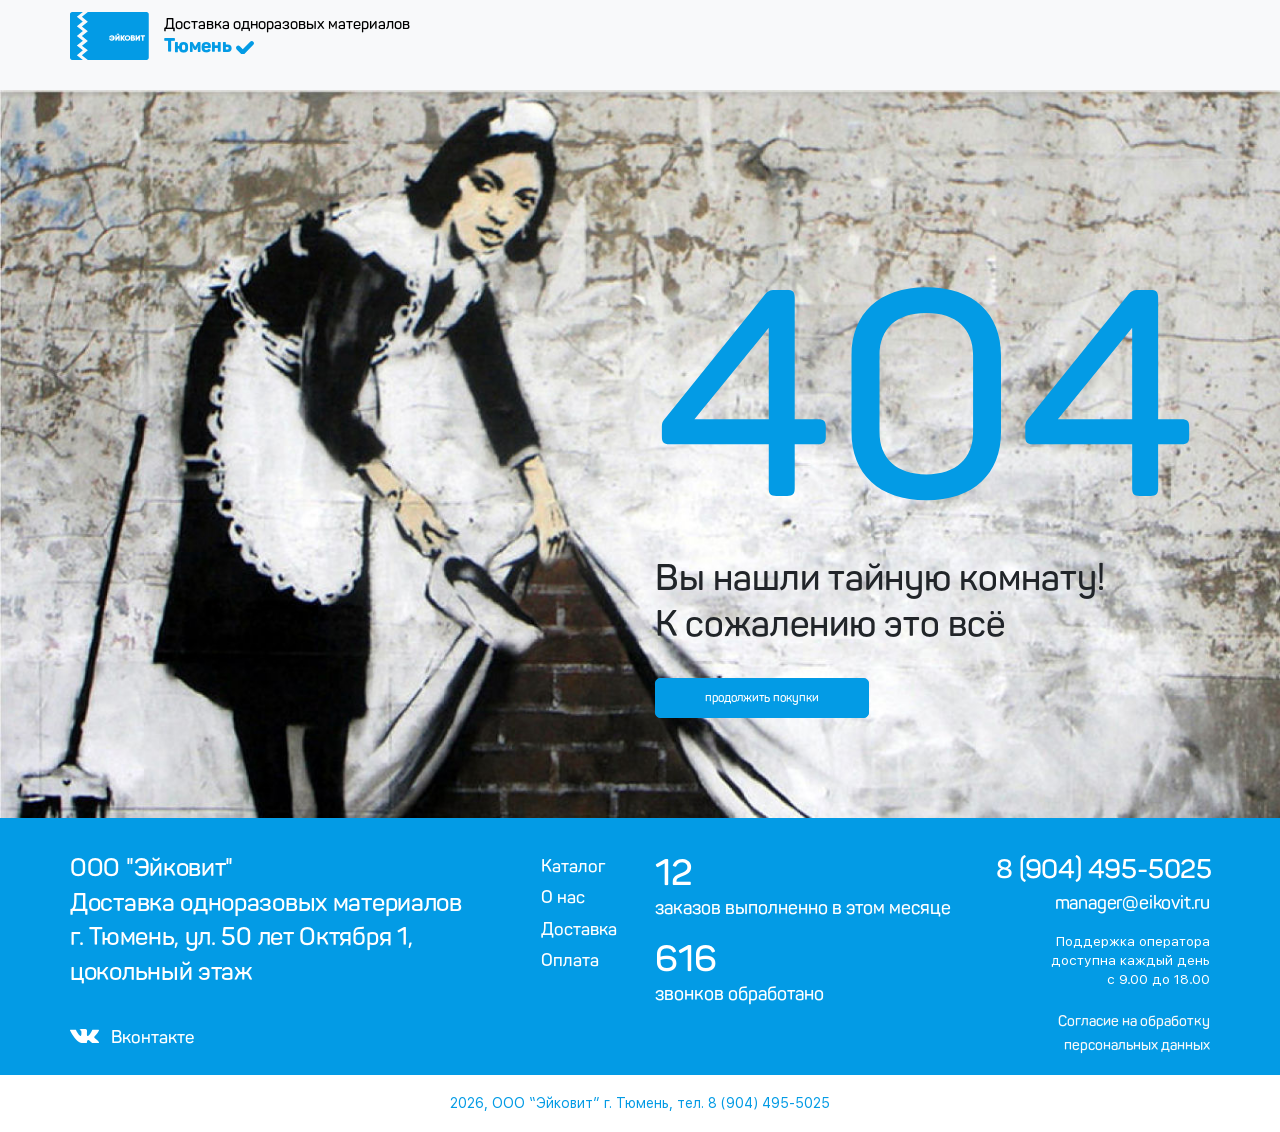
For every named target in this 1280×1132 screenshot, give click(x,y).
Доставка (579, 929)
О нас (563, 897)
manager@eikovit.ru (1132, 903)
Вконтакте (132, 1037)
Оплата (570, 960)
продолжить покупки (762, 698)
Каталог (573, 866)
